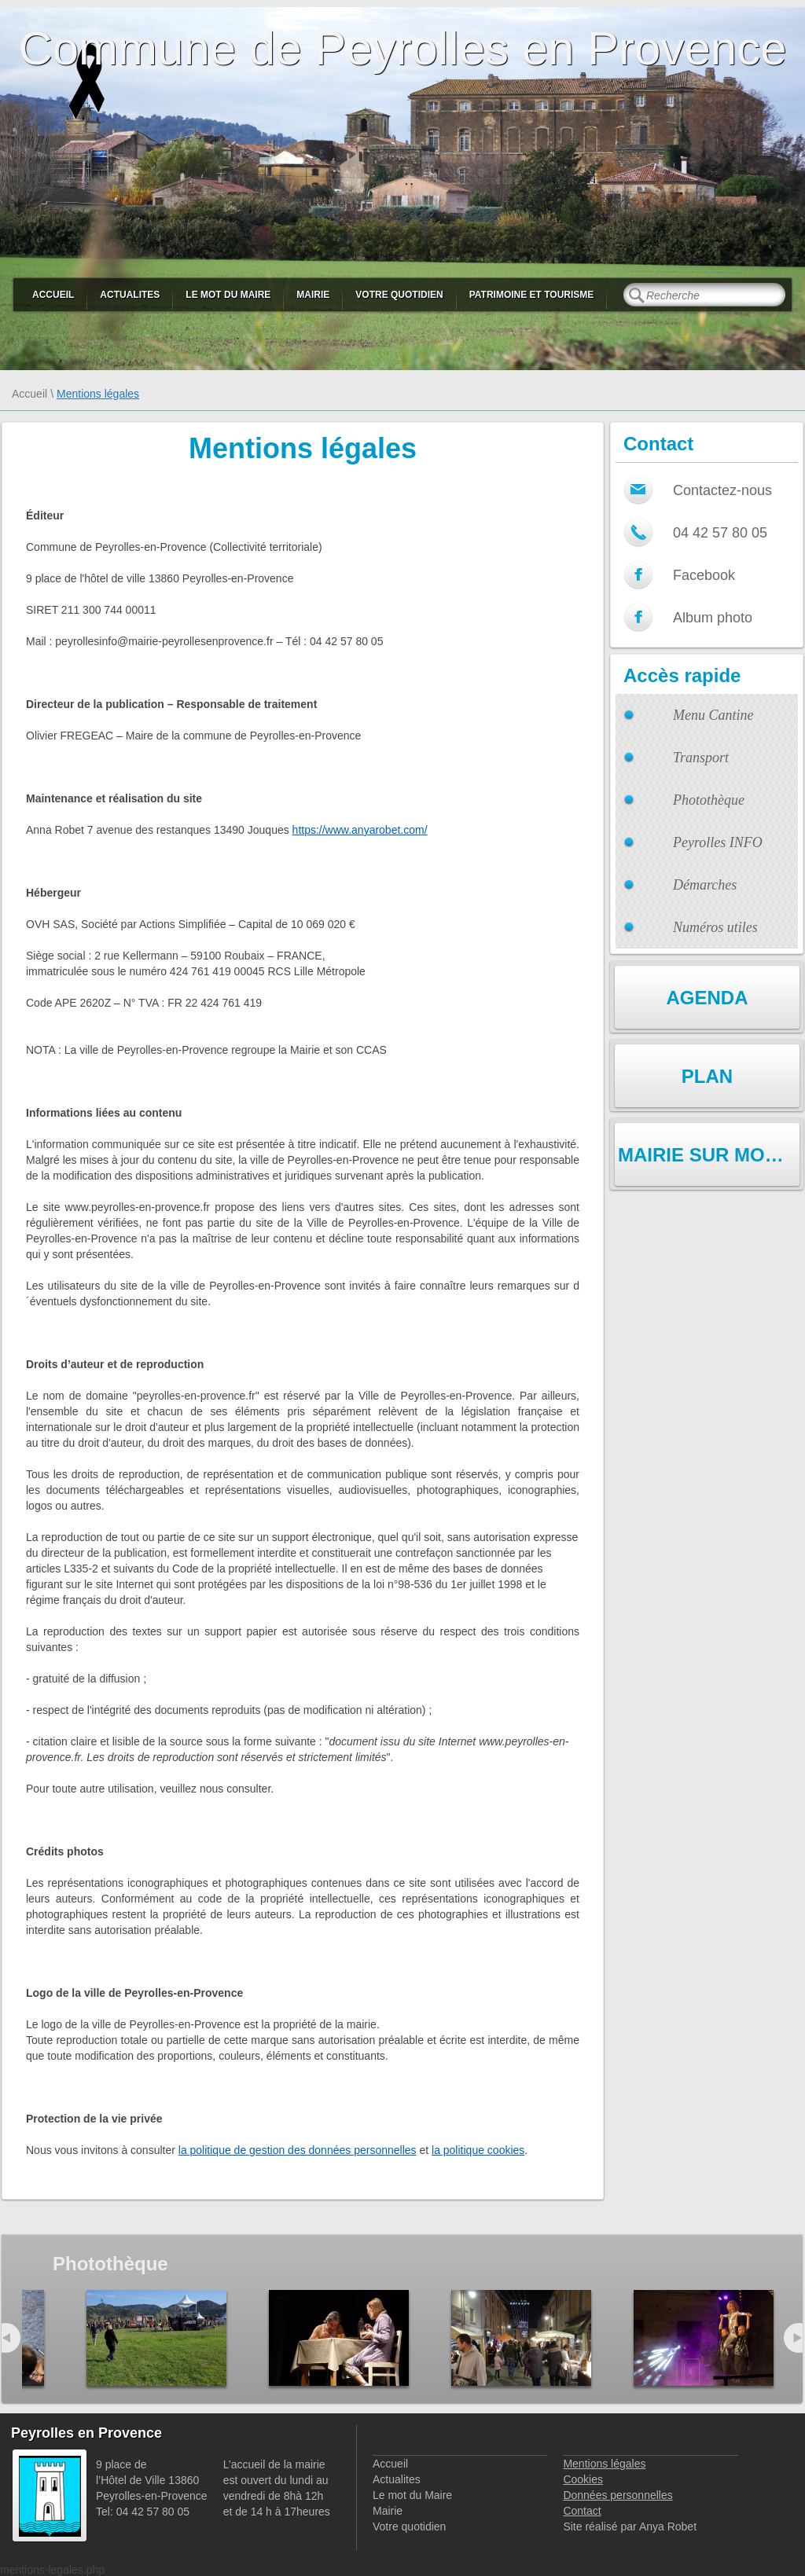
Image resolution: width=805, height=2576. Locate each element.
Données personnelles (617, 2495)
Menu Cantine (713, 715)
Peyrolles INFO (718, 842)
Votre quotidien (399, 294)
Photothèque (708, 800)
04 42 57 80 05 (720, 533)
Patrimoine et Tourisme (531, 294)
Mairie (312, 294)
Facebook (704, 575)
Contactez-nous (722, 490)
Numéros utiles (715, 927)
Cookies (583, 2479)
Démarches (705, 885)
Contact (582, 2510)
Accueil (53, 294)
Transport (701, 757)
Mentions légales (604, 2463)
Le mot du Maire (228, 294)
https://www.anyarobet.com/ (360, 830)
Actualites (130, 294)
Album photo (712, 618)
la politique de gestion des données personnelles (297, 2150)
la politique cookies (478, 2150)
